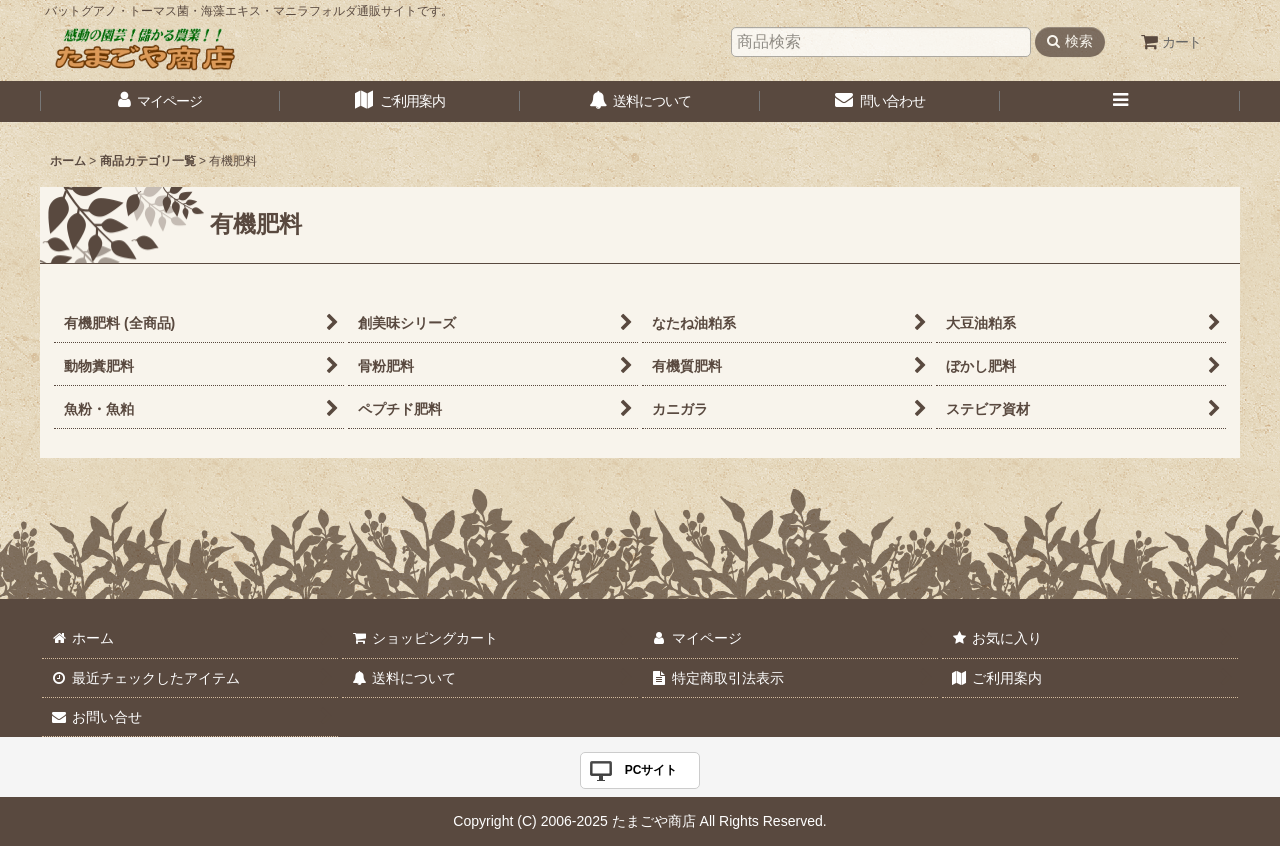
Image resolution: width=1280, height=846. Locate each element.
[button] (1120, 101)
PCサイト (651, 770)
